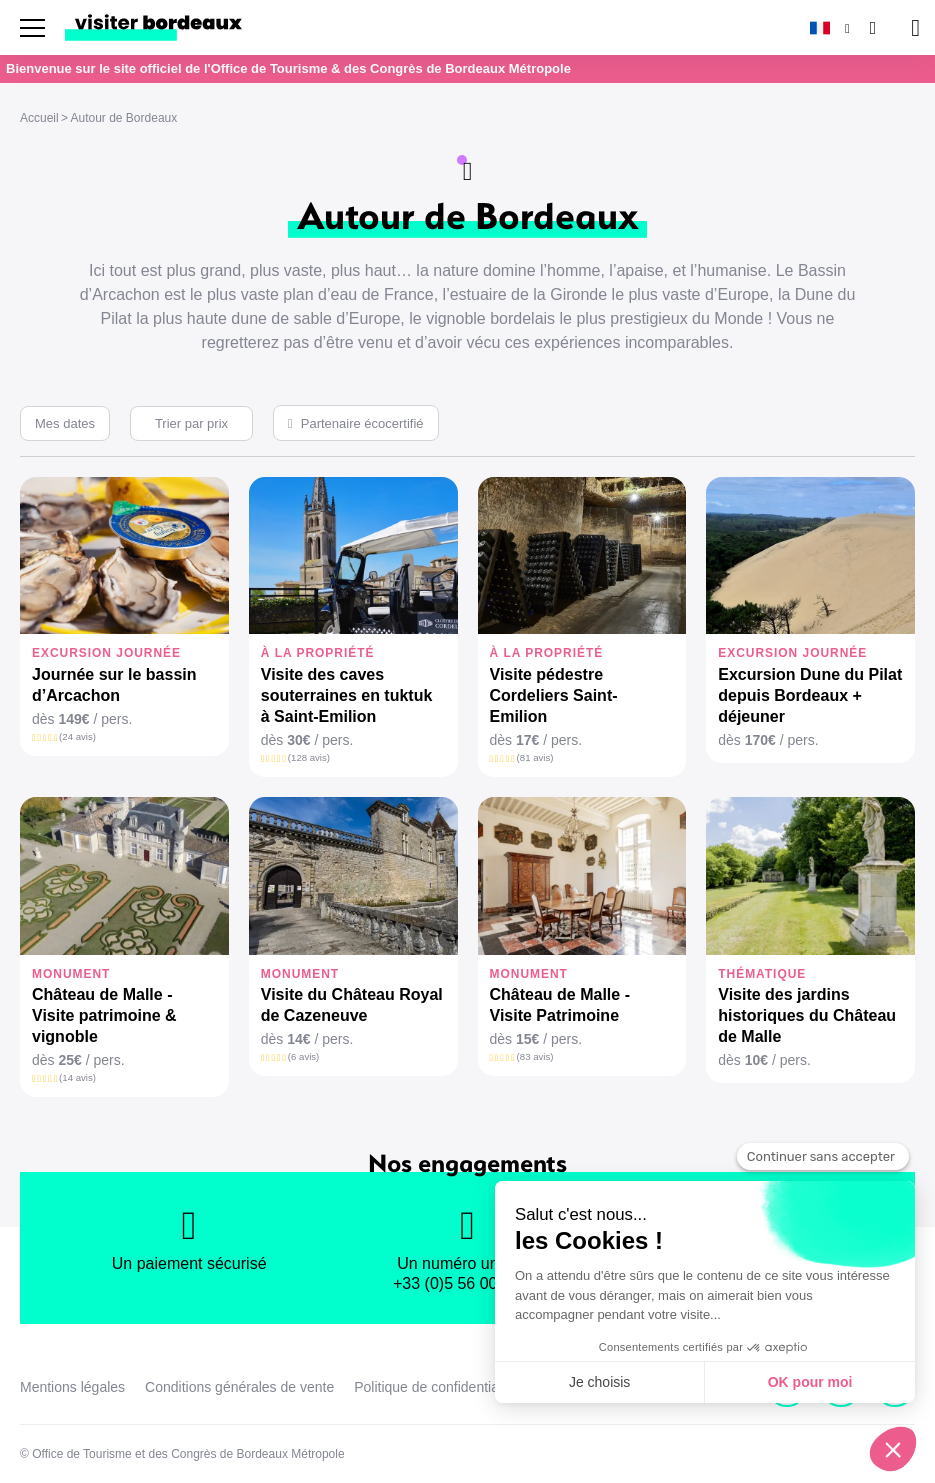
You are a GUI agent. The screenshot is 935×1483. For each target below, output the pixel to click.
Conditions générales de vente (239, 1387)
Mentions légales (72, 1387)
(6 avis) (303, 1056)
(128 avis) (309, 757)
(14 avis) (77, 1077)
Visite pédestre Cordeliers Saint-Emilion (554, 695)
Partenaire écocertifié (362, 423)
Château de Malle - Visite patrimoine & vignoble (104, 1015)
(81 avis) (535, 757)
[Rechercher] (871, 27)
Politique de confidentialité (435, 1387)
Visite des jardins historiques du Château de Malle (807, 1015)
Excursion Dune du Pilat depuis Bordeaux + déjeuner (810, 695)
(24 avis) (77, 736)
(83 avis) (535, 1056)
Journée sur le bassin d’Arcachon (114, 685)
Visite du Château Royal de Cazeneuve (352, 1005)
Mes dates (65, 423)
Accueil (39, 118)
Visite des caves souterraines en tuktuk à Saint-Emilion (347, 695)
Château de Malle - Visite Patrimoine (560, 1005)
